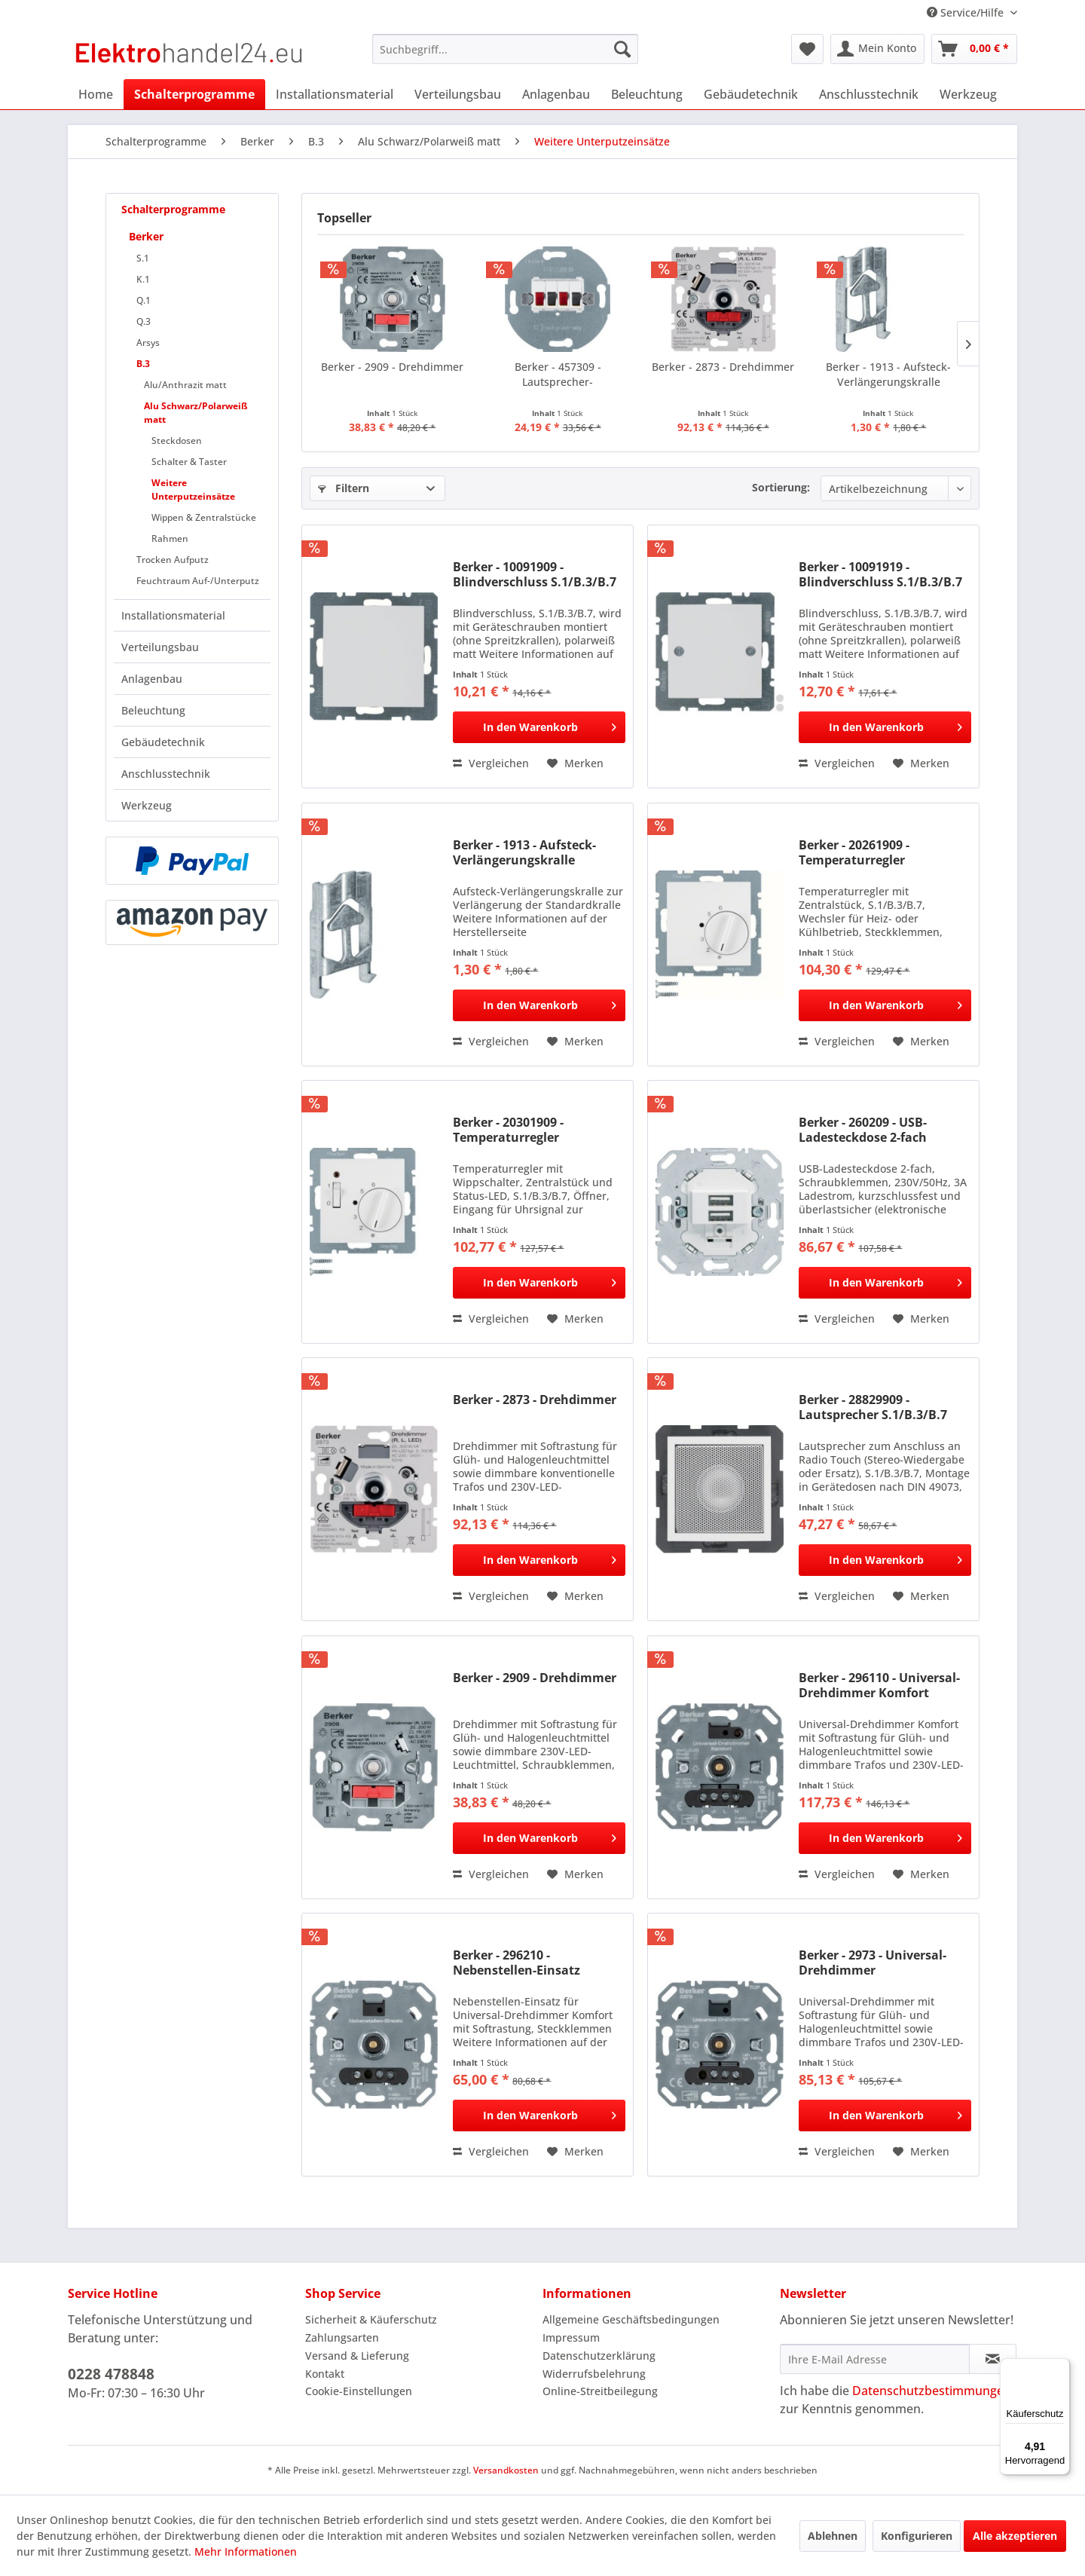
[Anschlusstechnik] (868, 94)
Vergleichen (491, 763)
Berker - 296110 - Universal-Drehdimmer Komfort (879, 1685)
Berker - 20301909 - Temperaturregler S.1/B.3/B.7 (508, 1130)
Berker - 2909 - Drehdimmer (392, 366)
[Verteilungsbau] (458, 94)
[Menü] (1061, 2367)
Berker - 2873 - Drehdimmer (723, 366)
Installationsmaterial (173, 615)
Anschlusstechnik (165, 773)
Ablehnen (832, 2536)
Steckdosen (176, 440)
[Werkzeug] (968, 94)
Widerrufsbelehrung (594, 2373)
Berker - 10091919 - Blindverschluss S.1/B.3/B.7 (880, 574)
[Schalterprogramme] (194, 94)
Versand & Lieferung (357, 2355)
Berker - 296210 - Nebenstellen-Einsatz (516, 1962)
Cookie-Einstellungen (358, 2391)
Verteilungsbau (160, 647)
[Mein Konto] (877, 49)
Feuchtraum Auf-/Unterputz (197, 580)
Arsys (148, 342)
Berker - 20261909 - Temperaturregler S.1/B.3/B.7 (854, 852)
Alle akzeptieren (1015, 2536)
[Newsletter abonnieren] (992, 2359)
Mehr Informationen (245, 2551)
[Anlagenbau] (556, 94)
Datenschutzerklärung (599, 2355)
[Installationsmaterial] (334, 94)
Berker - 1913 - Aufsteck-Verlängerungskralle (888, 374)
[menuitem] (505, 49)
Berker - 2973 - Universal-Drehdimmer (872, 1962)
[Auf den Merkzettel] (575, 763)
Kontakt (324, 2373)
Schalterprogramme (173, 209)
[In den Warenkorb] (539, 727)
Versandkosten (506, 2470)
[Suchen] (622, 49)
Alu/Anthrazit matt (185, 384)
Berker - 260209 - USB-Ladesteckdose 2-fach (863, 1130)
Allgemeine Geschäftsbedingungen (631, 2319)
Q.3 (143, 321)
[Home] (96, 94)
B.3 (143, 363)
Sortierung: (781, 487)
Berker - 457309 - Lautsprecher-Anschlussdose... (558, 374)
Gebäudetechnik (163, 742)
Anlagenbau (151, 679)
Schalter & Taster (189, 461)
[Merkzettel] (807, 49)
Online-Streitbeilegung (600, 2391)
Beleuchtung (153, 710)
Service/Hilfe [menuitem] (967, 12)
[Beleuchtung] (647, 94)
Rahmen (169, 538)
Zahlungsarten (342, 2337)
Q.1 (143, 300)
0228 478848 (111, 2374)
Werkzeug (146, 805)
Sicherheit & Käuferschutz (371, 2319)
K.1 (143, 279)
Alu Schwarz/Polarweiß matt (196, 412)
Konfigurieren (916, 2536)
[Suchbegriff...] (505, 49)
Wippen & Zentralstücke (203, 517)
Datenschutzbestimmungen (931, 2390)
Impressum (571, 2337)
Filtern (343, 488)
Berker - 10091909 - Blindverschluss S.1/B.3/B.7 (534, 574)
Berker (146, 236)
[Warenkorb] (974, 49)
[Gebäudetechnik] (750, 94)
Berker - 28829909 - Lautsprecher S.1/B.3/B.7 (873, 1407)
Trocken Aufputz (172, 559)
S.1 (142, 258)
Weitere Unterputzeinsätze (193, 489)
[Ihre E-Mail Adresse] (875, 2359)
